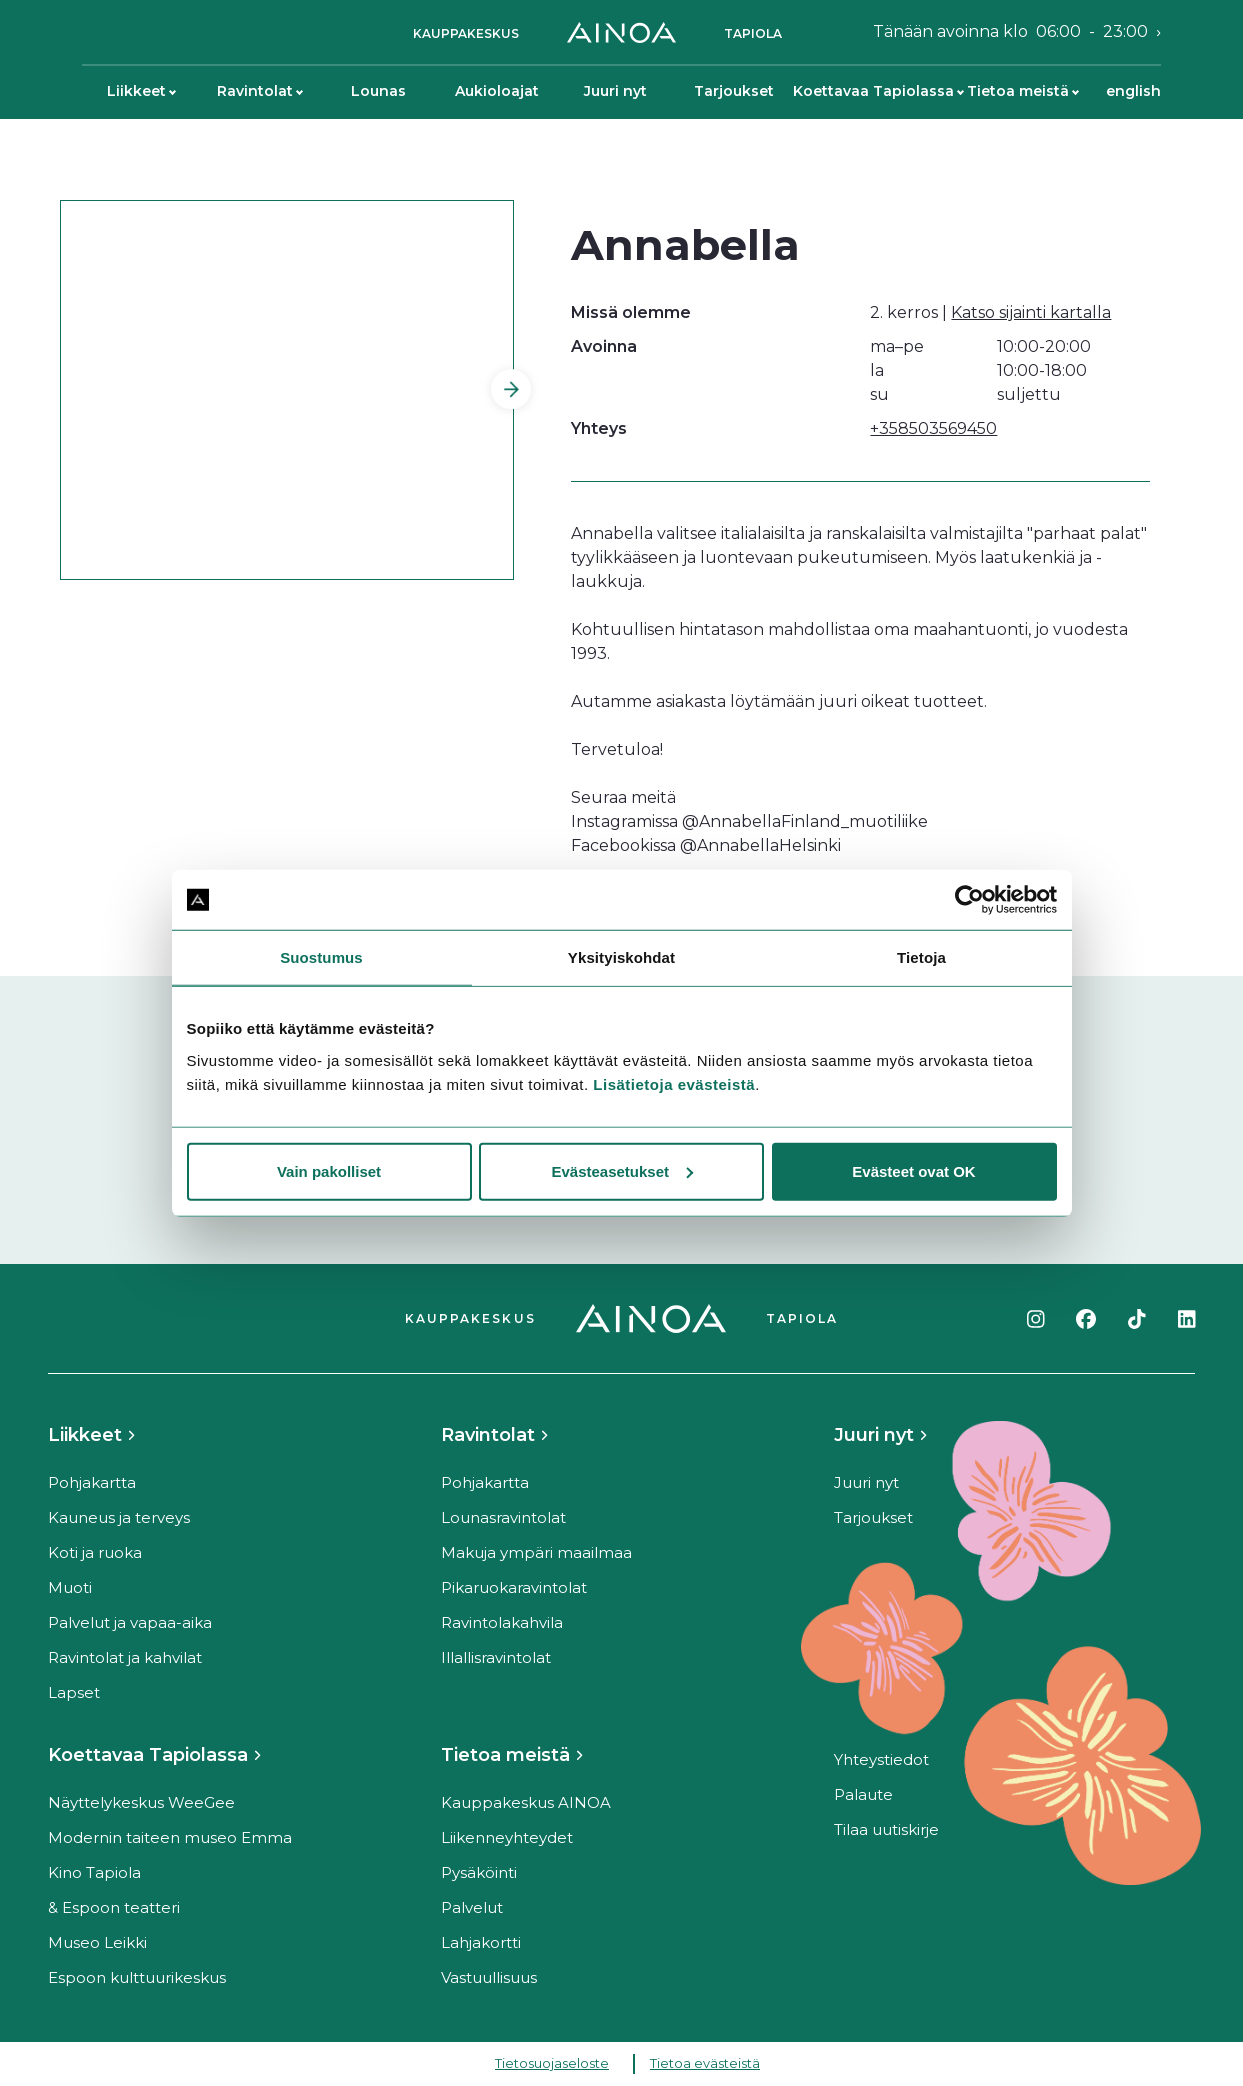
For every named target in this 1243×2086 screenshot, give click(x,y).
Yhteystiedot (881, 1759)
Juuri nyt (615, 91)
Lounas (378, 91)
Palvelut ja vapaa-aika (130, 1622)
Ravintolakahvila (502, 1622)
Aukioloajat (497, 91)
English (1133, 91)
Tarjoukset (734, 91)
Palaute (863, 1794)
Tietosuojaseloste (552, 2063)
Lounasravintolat (503, 1517)
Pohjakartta (92, 1482)
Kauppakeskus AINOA (526, 1802)
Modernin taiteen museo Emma (170, 1837)
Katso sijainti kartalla (1031, 312)
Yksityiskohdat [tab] (621, 957)
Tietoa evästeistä (705, 2063)
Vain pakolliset (329, 1170)
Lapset (74, 1692)
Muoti (70, 1587)
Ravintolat (260, 91)
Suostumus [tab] (321, 957)
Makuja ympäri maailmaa (536, 1552)
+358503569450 (933, 428)
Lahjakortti (481, 1942)
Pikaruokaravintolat (514, 1587)
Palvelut (472, 1907)
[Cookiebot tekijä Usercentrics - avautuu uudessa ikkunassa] (969, 900)
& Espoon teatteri (114, 1907)
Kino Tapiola (94, 1872)
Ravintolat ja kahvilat (125, 1657)
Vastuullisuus (489, 1977)
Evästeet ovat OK (913, 1170)
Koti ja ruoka (95, 1552)
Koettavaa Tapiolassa (878, 91)
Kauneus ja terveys (119, 1517)
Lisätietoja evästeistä (674, 1083)
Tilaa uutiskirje (886, 1829)
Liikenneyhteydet (507, 1837)
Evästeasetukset (622, 1170)
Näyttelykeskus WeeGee (141, 1802)
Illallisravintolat (496, 1657)
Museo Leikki (97, 1942)
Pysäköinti (479, 1872)
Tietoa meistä (1023, 91)
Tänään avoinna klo (1010, 32)
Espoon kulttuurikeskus (137, 1977)
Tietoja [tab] (921, 957)
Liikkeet (141, 91)
